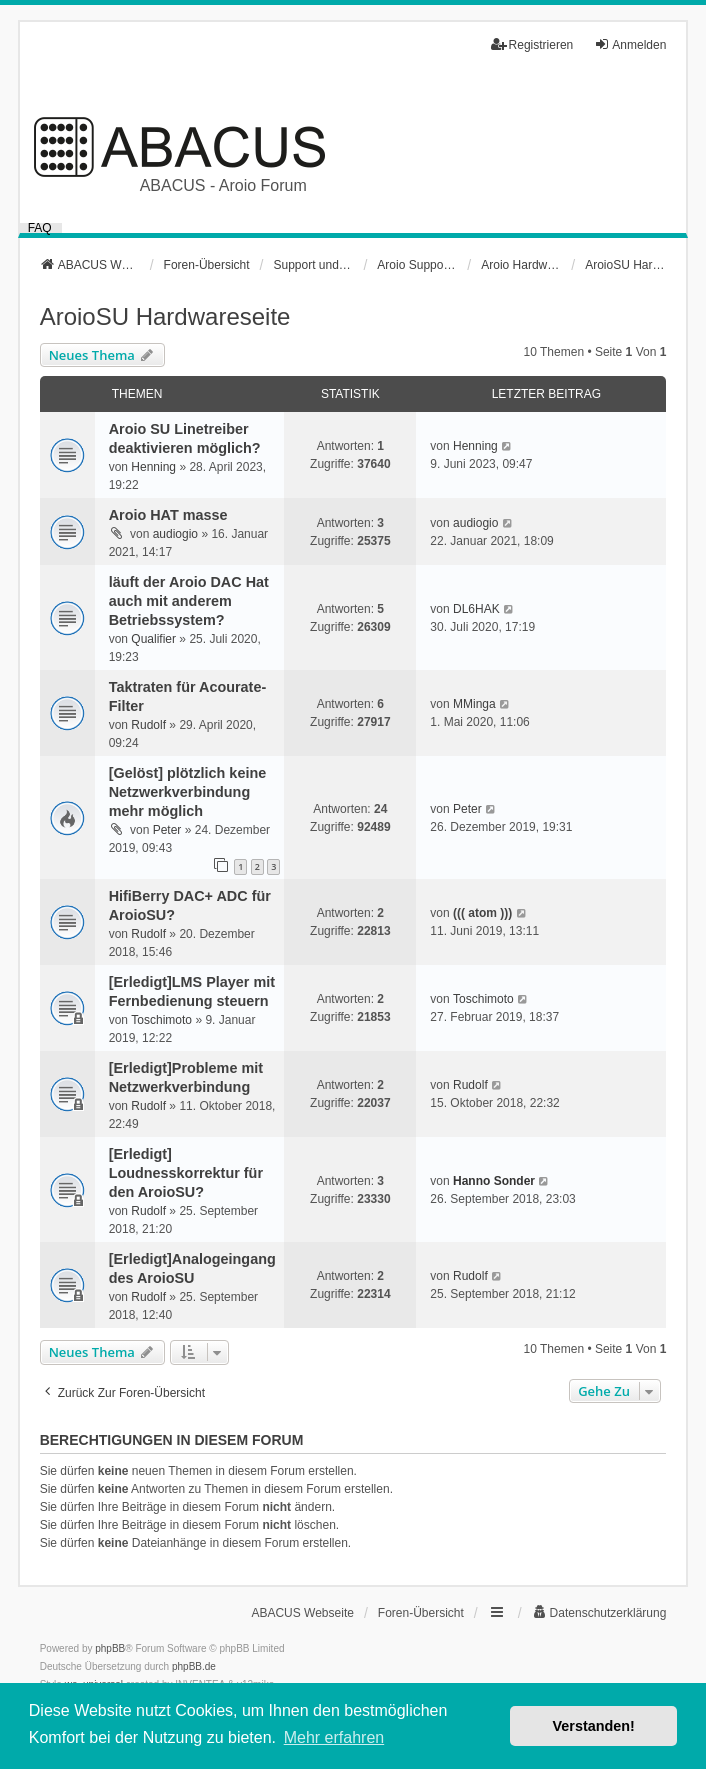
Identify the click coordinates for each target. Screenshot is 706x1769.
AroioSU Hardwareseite (165, 316)
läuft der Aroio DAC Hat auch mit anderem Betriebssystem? (189, 601)
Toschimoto (161, 1020)
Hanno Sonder (494, 1181)
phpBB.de (194, 1666)
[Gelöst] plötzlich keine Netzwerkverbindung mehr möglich (188, 792)
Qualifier (153, 639)
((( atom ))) (482, 913)
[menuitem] (599, 1613)
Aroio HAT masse (168, 515)
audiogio (175, 534)
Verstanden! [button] (594, 1726)
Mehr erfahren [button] (334, 1737)
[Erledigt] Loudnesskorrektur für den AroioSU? (186, 1173)
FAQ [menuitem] (40, 228)
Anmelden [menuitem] (630, 44)
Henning (153, 467)
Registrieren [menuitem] (532, 44)
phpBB (110, 1648)
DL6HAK (476, 609)
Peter (167, 830)
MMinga (474, 704)
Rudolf (148, 725)
